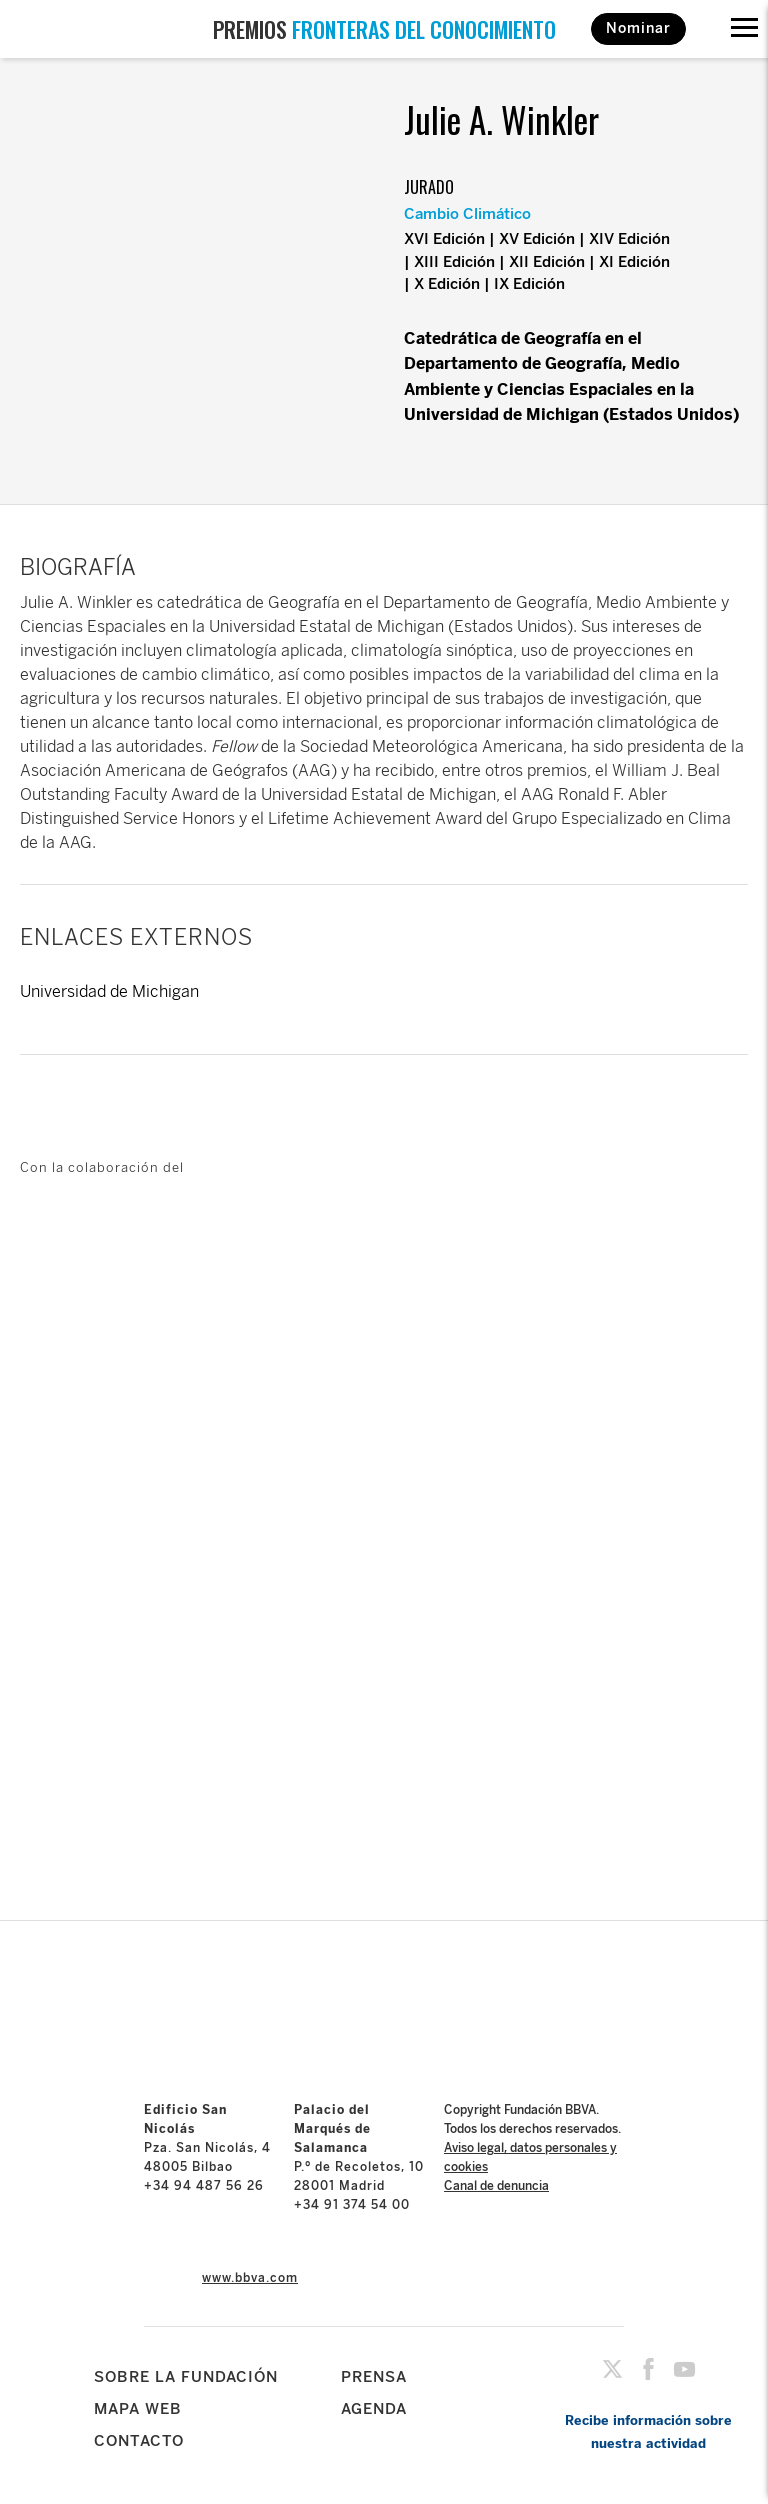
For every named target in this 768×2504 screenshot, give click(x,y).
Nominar (638, 28)
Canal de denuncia (496, 2186)
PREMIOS (384, 29)
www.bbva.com (250, 2278)
